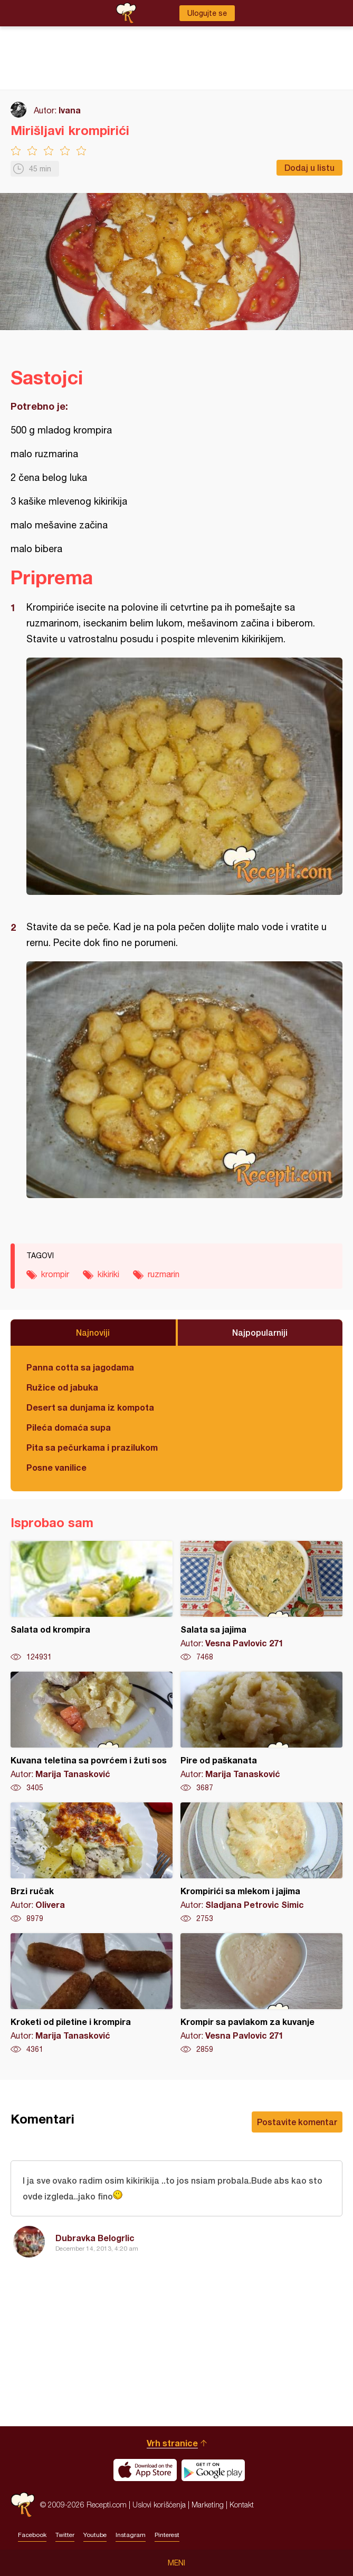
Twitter (64, 2535)
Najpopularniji (260, 1332)
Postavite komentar (297, 2122)
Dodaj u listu (309, 167)
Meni (176, 2563)
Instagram (131, 2535)
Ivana (70, 110)
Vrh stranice (172, 2443)
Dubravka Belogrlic (95, 2238)
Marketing (208, 2504)
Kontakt (242, 2504)
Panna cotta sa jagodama (80, 1367)
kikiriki (108, 1274)
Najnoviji (93, 1332)
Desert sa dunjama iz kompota (90, 1407)
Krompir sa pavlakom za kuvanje (261, 1993)
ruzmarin (163, 1274)
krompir (55, 1274)
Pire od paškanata (261, 1732)
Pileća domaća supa (68, 1427)
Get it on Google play (213, 2470)
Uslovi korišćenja (159, 2504)
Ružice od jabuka (62, 1387)
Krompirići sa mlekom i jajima (261, 1863)
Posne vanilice (56, 1467)
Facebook (32, 2535)
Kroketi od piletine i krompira (92, 1993)
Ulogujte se (207, 13)
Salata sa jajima (261, 1601)
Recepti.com (23, 2504)
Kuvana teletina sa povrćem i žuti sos (92, 1732)
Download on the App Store (145, 2470)
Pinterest (167, 2535)
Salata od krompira (92, 1601)
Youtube (95, 2535)
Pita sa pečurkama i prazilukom (92, 1447)
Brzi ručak (92, 1863)
